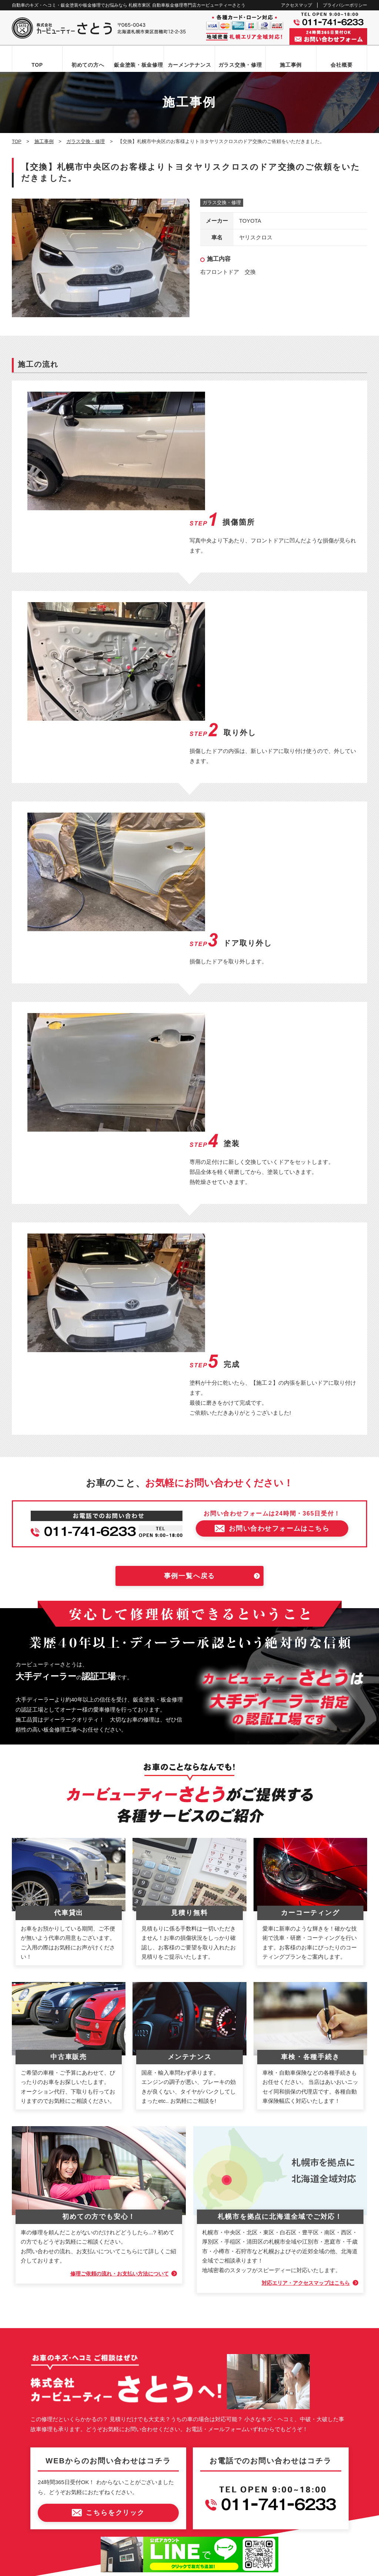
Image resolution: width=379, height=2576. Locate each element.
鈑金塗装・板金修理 (138, 65)
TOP (37, 65)
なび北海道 (28, 2542)
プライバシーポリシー (345, 5)
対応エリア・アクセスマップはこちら (302, 1925)
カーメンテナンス (189, 65)
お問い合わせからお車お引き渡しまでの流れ (67, 2326)
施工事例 (291, 65)
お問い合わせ (33, 2427)
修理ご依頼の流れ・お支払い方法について (115, 1916)
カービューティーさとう (176, 2567)
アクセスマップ (296, 5)
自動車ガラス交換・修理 (45, 2351)
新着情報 (28, 2414)
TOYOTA (250, 221)
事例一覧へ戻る (189, 1218)
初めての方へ (87, 65)
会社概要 (341, 65)
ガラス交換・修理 (240, 65)
